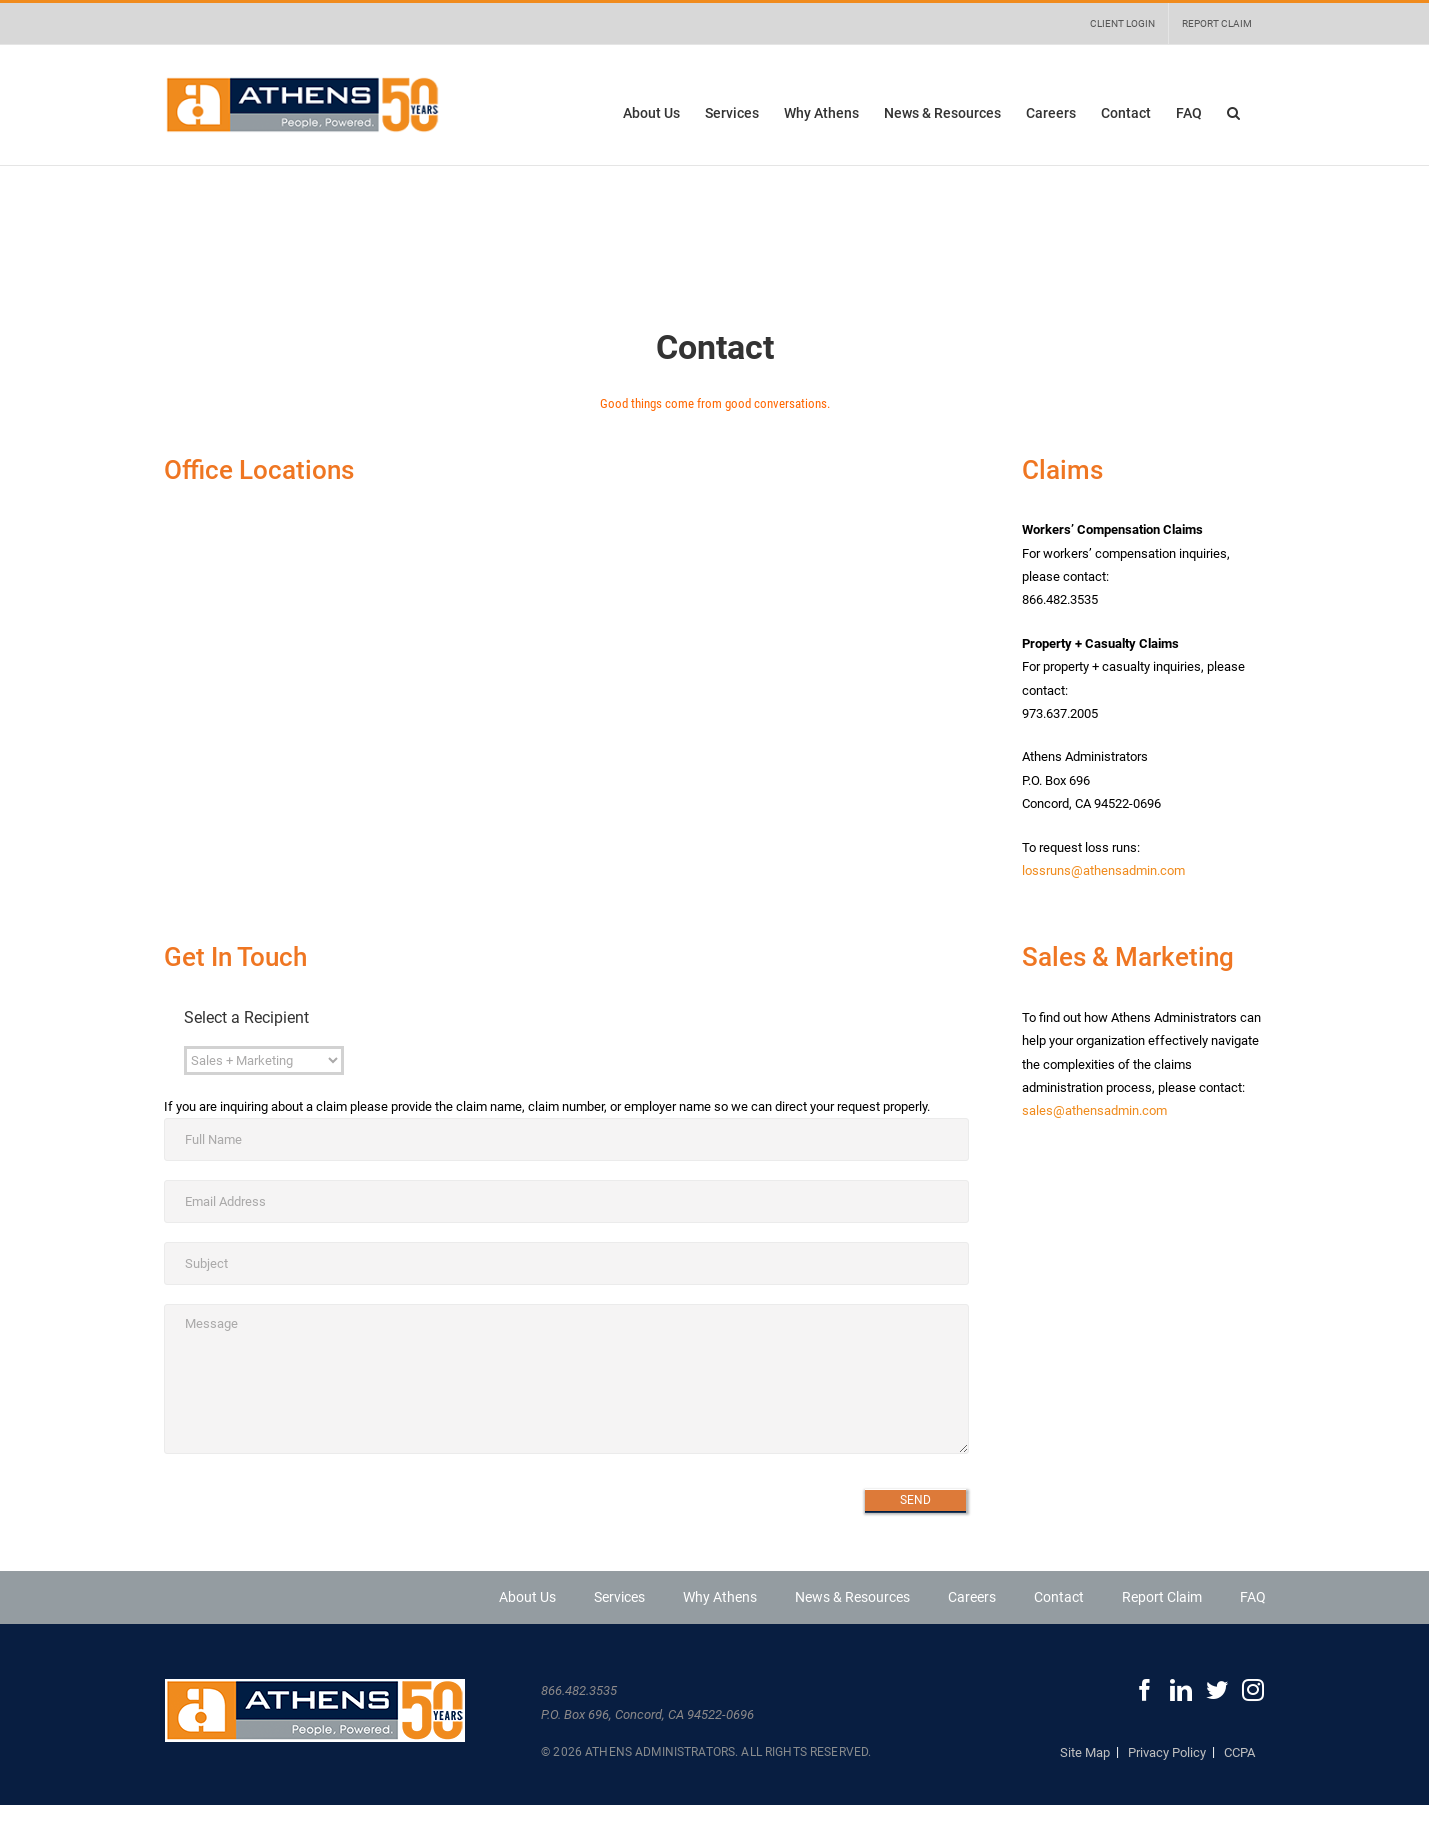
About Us (527, 1597)
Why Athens (720, 1597)
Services (619, 1597)
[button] (1233, 112)
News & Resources (852, 1597)
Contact (1059, 1597)
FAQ (1253, 1597)
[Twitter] (1217, 1690)
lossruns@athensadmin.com (1103, 870)
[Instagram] (1253, 1690)
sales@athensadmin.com (1094, 1110)
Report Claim (1162, 1597)
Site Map (1085, 1752)
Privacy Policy (1167, 1752)
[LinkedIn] (1181, 1690)
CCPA (1239, 1752)
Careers (972, 1597)
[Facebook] (1145, 1690)
